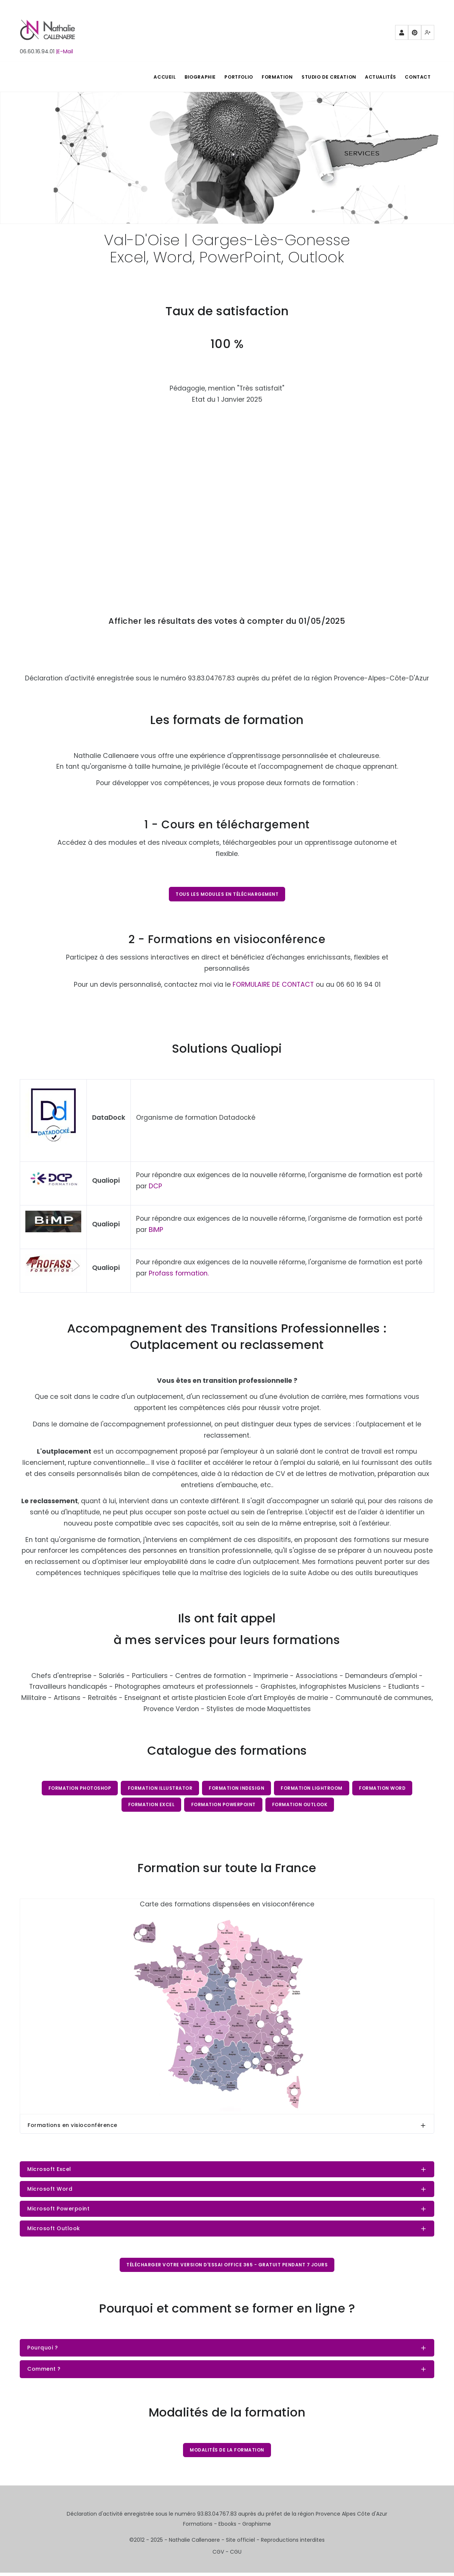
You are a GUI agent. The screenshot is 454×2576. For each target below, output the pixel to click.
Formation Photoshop (78, 1789)
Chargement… (227, 498)
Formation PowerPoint (223, 1806)
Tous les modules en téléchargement (227, 894)
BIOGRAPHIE (188, 77)
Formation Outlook (300, 1806)
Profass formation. (179, 1274)
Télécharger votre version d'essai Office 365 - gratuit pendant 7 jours (227, 2267)
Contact (417, 77)
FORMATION (270, 77)
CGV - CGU (227, 2555)
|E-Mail (64, 51)
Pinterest (415, 35)
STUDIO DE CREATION (324, 77)
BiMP (156, 1230)
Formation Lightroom (312, 1789)
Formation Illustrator (159, 1789)
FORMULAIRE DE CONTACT (273, 985)
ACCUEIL (151, 77)
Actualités (377, 77)
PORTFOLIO (229, 77)
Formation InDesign (236, 1789)
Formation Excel (150, 1806)
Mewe (428, 34)
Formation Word (383, 1789)
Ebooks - (230, 2527)
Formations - (200, 2527)
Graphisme (256, 2527)
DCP (155, 1186)
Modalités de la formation (227, 2453)
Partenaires (401, 35)
